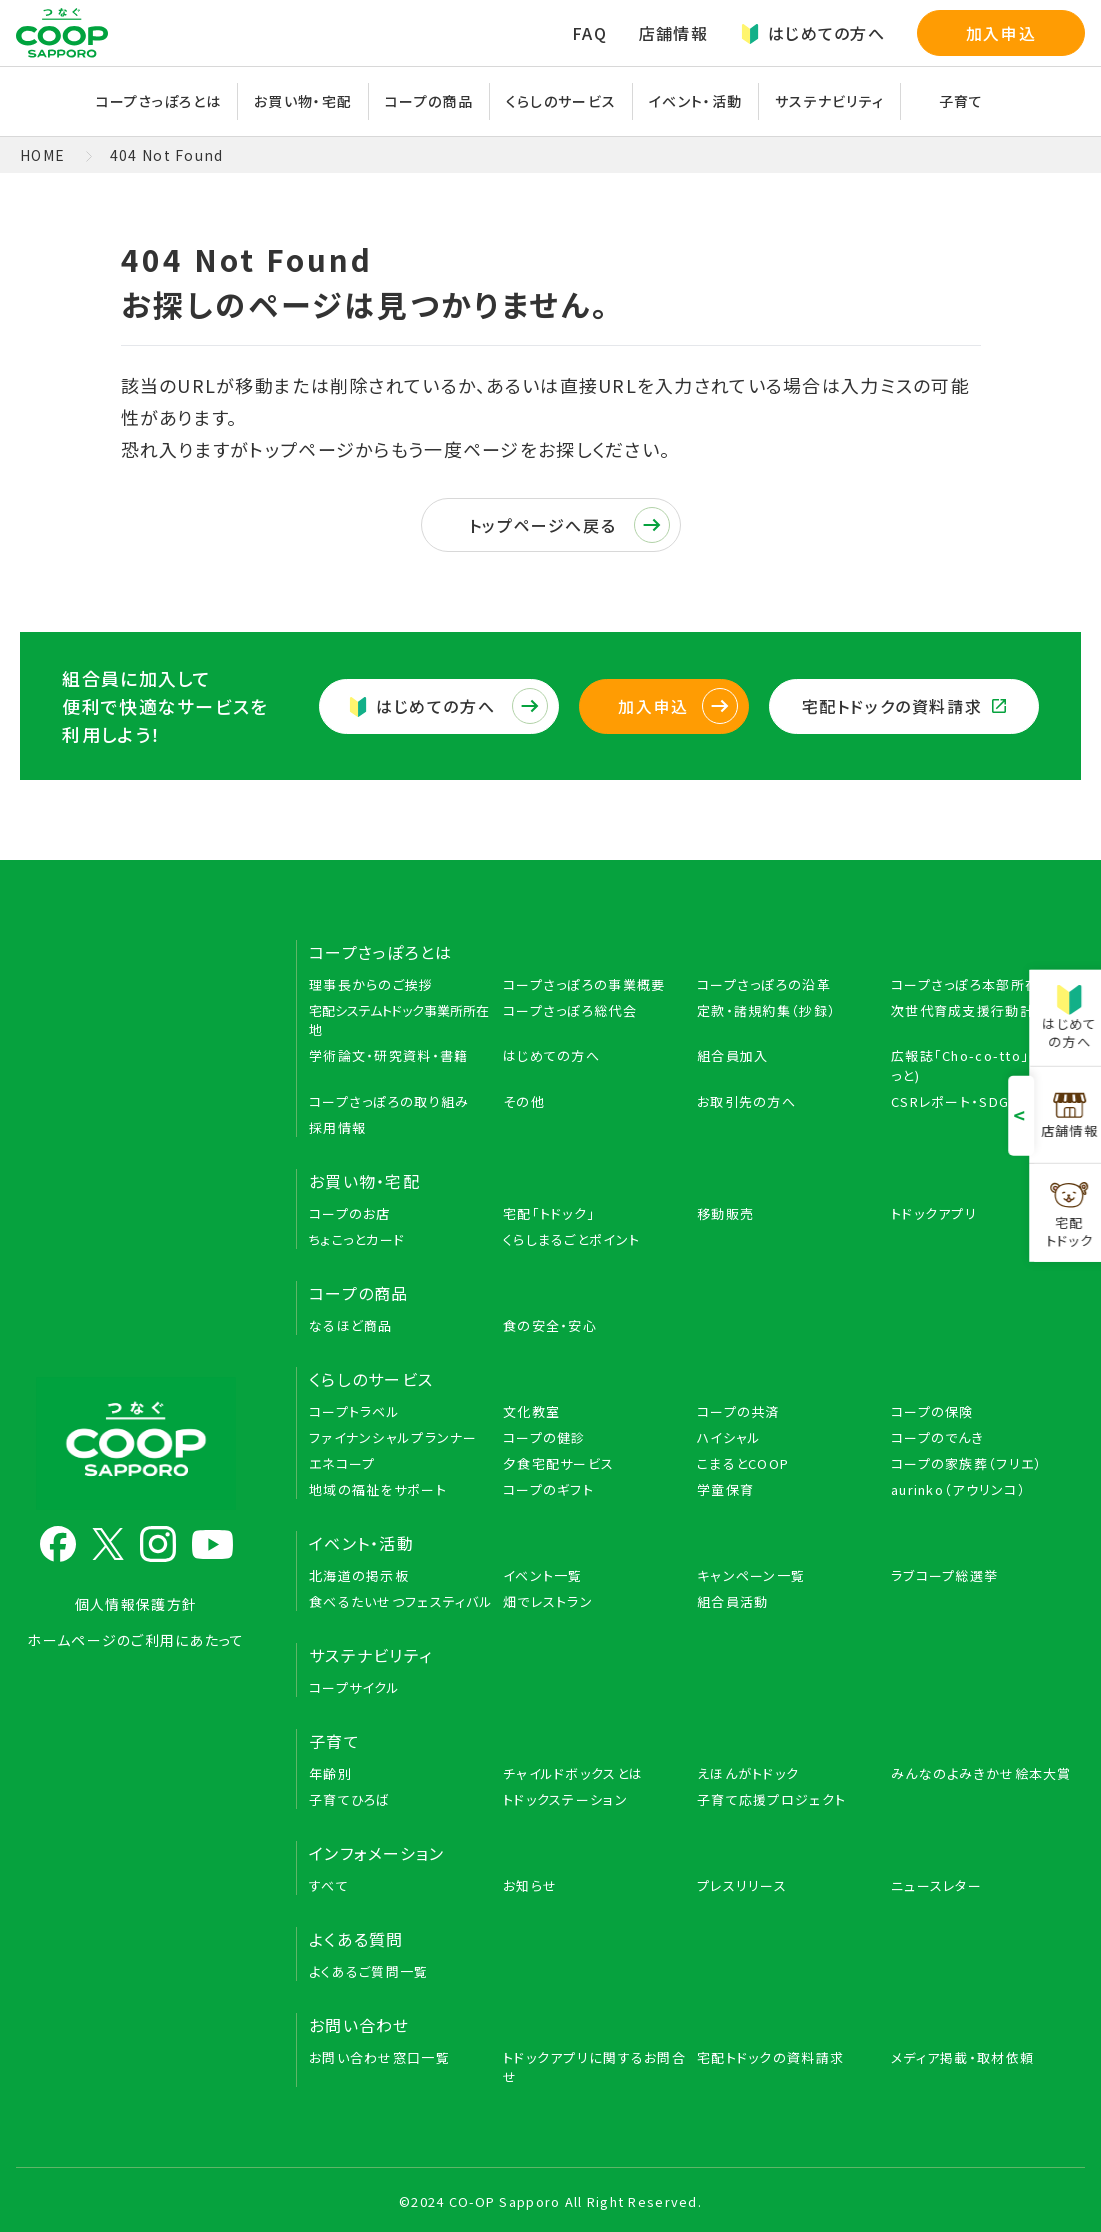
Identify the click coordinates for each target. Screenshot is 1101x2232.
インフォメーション (377, 1853)
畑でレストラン (548, 1601)
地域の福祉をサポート (378, 1489)
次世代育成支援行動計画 (969, 1010)
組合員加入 (732, 1055)
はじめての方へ (812, 33)
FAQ (589, 33)
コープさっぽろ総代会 (570, 1010)
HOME (42, 155)
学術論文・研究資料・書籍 (388, 1055)
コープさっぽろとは (159, 101)
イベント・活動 (695, 101)
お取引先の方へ (746, 1101)
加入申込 (1001, 33)
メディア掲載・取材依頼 (962, 2057)
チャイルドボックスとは (573, 1773)
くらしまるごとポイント (571, 1239)
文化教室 (531, 1411)
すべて (329, 1885)
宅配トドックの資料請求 (904, 706)
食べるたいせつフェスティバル (401, 1601)
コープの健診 (544, 1437)
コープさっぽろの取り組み (389, 1101)
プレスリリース (742, 1885)
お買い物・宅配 (303, 101)
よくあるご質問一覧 (369, 1971)
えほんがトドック (748, 1773)
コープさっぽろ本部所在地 (972, 984)
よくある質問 (356, 1939)
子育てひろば (350, 1799)
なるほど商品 (351, 1325)
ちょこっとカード (357, 1239)
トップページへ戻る (569, 525)
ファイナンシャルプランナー (393, 1437)
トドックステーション (565, 1799)
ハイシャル (729, 1437)
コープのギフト (548, 1489)
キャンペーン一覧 (751, 1575)
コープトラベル (354, 1411)
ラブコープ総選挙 (944, 1575)
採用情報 (337, 1127)
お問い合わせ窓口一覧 (379, 2057)
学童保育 (725, 1489)
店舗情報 (673, 33)
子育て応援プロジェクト (771, 1799)
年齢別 (330, 1773)
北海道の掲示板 (359, 1575)
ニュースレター (936, 1885)
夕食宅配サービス (558, 1463)
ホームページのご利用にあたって (135, 1640)
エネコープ (342, 1463)
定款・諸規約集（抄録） (766, 1010)
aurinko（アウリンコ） (958, 1489)
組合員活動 (732, 1601)
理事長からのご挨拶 (371, 984)
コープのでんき (937, 1437)
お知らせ (530, 1885)
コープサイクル (354, 1687)
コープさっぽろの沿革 (764, 984)
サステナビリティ (829, 101)
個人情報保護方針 (136, 1604)
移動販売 (725, 1213)
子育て (961, 101)
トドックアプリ (934, 1213)
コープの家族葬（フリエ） (966, 1463)
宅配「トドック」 (549, 1213)
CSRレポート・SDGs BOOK (977, 1101)
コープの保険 (932, 1411)
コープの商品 (429, 101)
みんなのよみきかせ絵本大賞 (981, 1773)
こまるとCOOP (743, 1463)
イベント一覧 (543, 1575)
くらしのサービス (561, 101)
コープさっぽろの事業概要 (584, 984)
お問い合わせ (359, 2025)
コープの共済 (738, 1411)
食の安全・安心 (550, 1325)
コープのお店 (350, 1213)
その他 (524, 1101)
